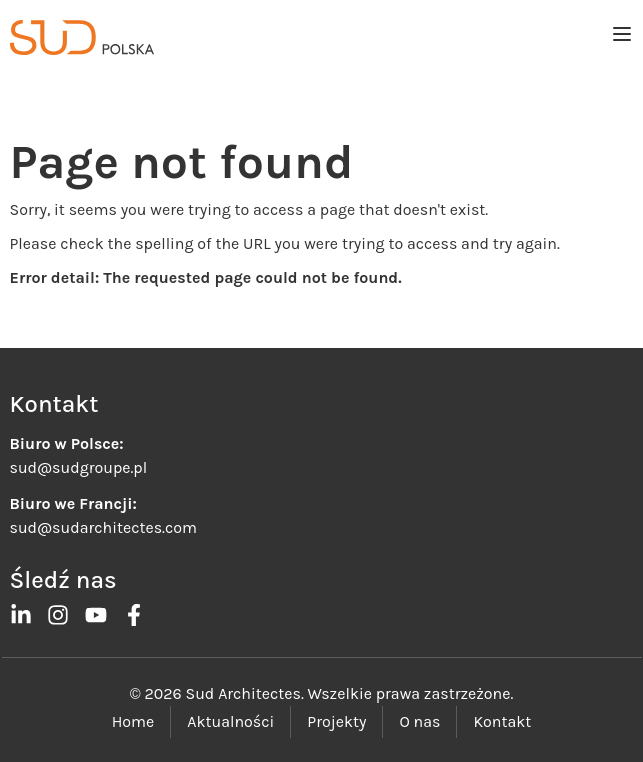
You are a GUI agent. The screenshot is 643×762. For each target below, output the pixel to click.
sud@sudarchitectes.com (103, 527)
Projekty (336, 721)
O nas (419, 721)
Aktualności (230, 721)
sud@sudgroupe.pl (79, 467)
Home (133, 721)
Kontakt (502, 721)
